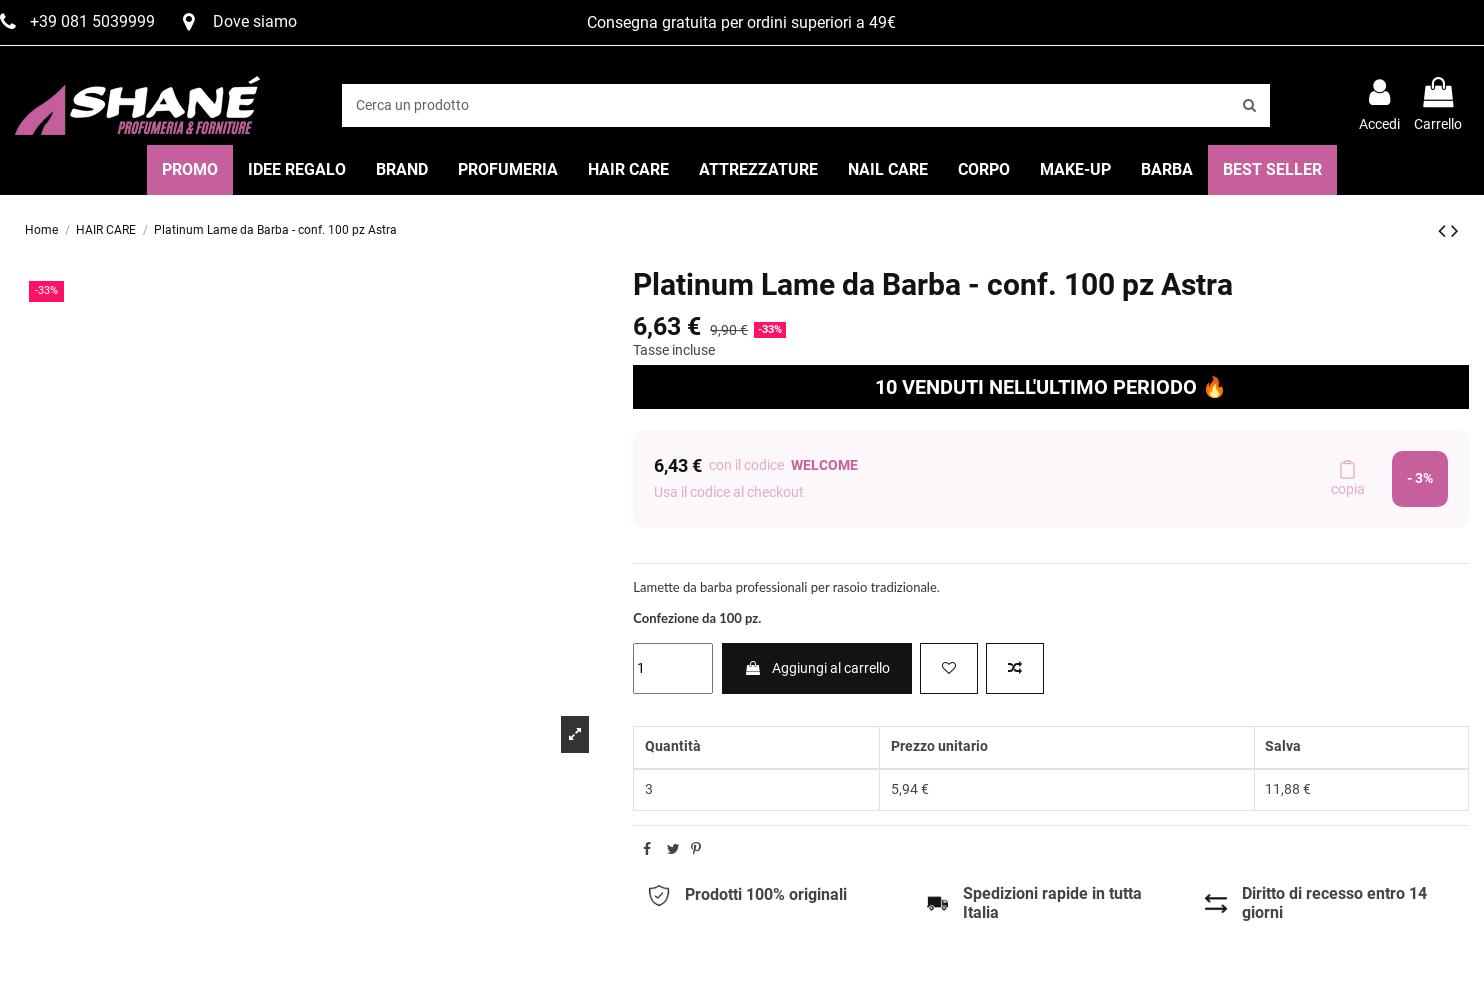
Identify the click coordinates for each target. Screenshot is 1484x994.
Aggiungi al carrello (817, 668)
